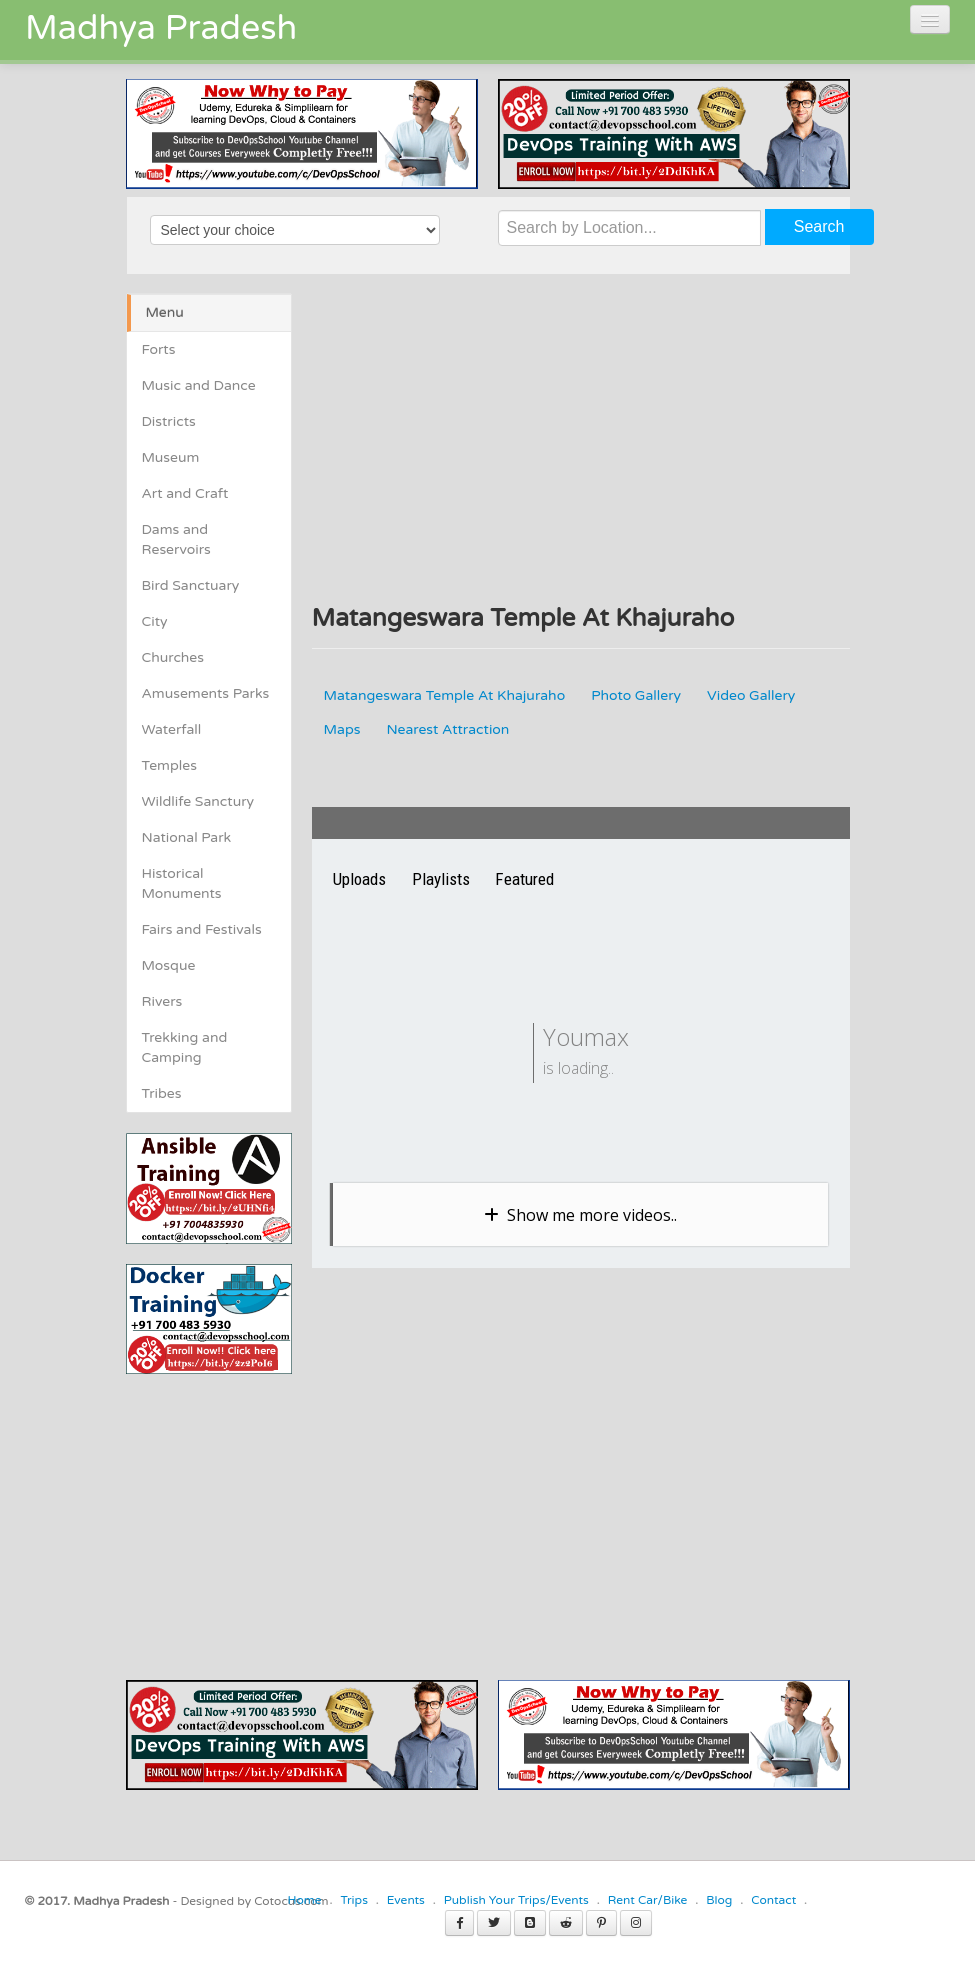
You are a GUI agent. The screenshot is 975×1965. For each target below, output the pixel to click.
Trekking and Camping (185, 1047)
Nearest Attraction (447, 729)
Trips (354, 1900)
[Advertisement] (294, 1514)
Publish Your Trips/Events (516, 1900)
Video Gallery (751, 695)
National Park (187, 837)
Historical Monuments (182, 883)
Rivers (162, 1001)
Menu (165, 312)
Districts (169, 421)
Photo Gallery (636, 695)
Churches (173, 657)
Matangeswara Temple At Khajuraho (445, 695)
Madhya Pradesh (161, 28)
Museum (171, 457)
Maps (342, 729)
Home (304, 1900)
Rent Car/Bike (648, 1900)
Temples (169, 765)
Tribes (162, 1093)
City (155, 621)
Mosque (169, 965)
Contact (773, 1900)
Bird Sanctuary (191, 585)
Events (406, 1900)
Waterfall (172, 729)
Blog (719, 1900)
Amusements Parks (206, 693)
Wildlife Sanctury (198, 801)
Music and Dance (199, 385)
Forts (159, 349)
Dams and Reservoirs (176, 539)
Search (819, 226)
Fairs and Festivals (202, 929)
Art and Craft (185, 493)
